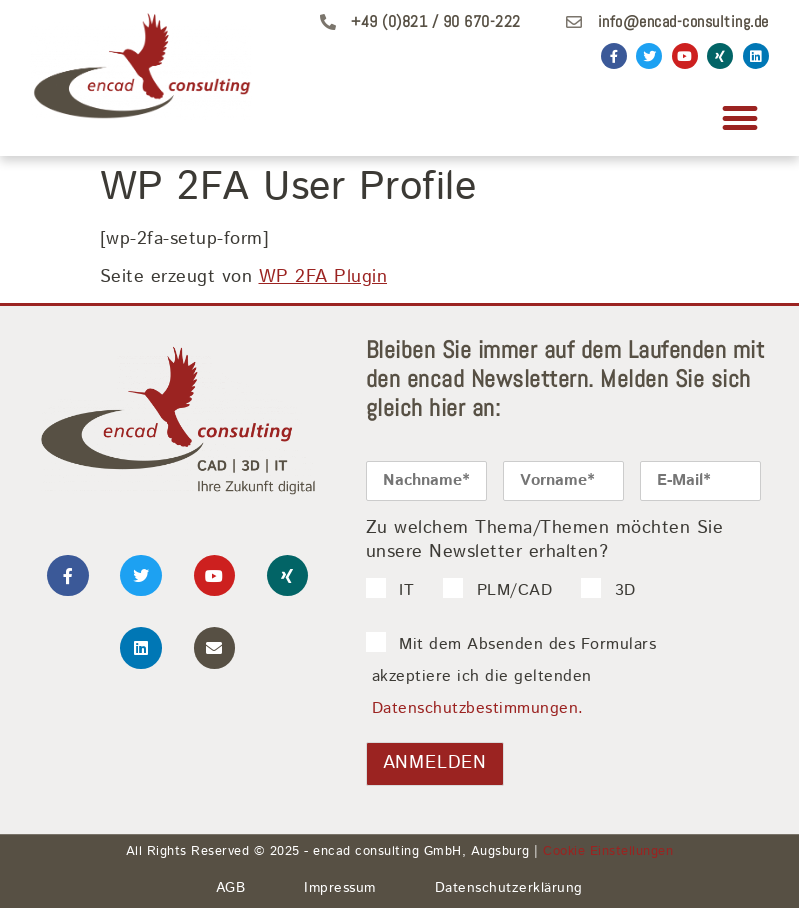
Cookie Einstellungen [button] (608, 851)
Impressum (340, 888)
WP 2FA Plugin (323, 277)
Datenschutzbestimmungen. (478, 708)
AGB (231, 888)
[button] (740, 117)
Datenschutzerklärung (509, 888)
